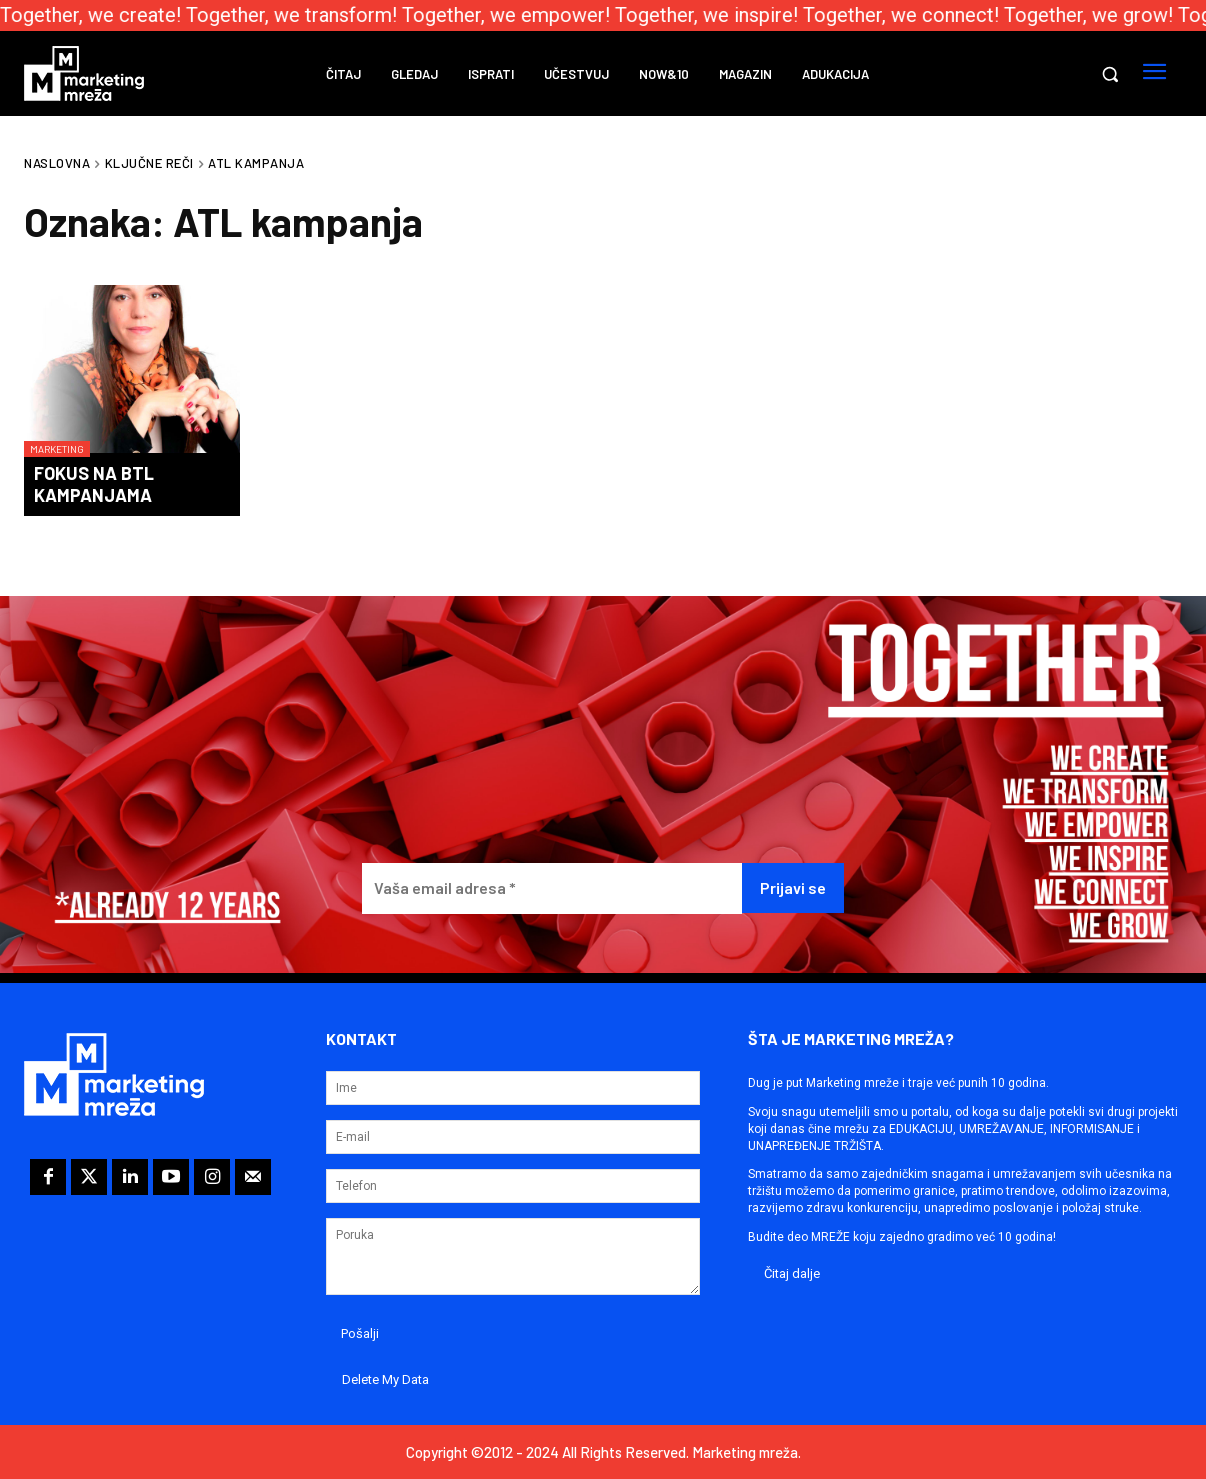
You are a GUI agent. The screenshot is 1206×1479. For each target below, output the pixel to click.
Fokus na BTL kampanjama (94, 484)
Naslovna (57, 163)
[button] (1110, 74)
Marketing (57, 449)
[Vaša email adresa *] (552, 888)
